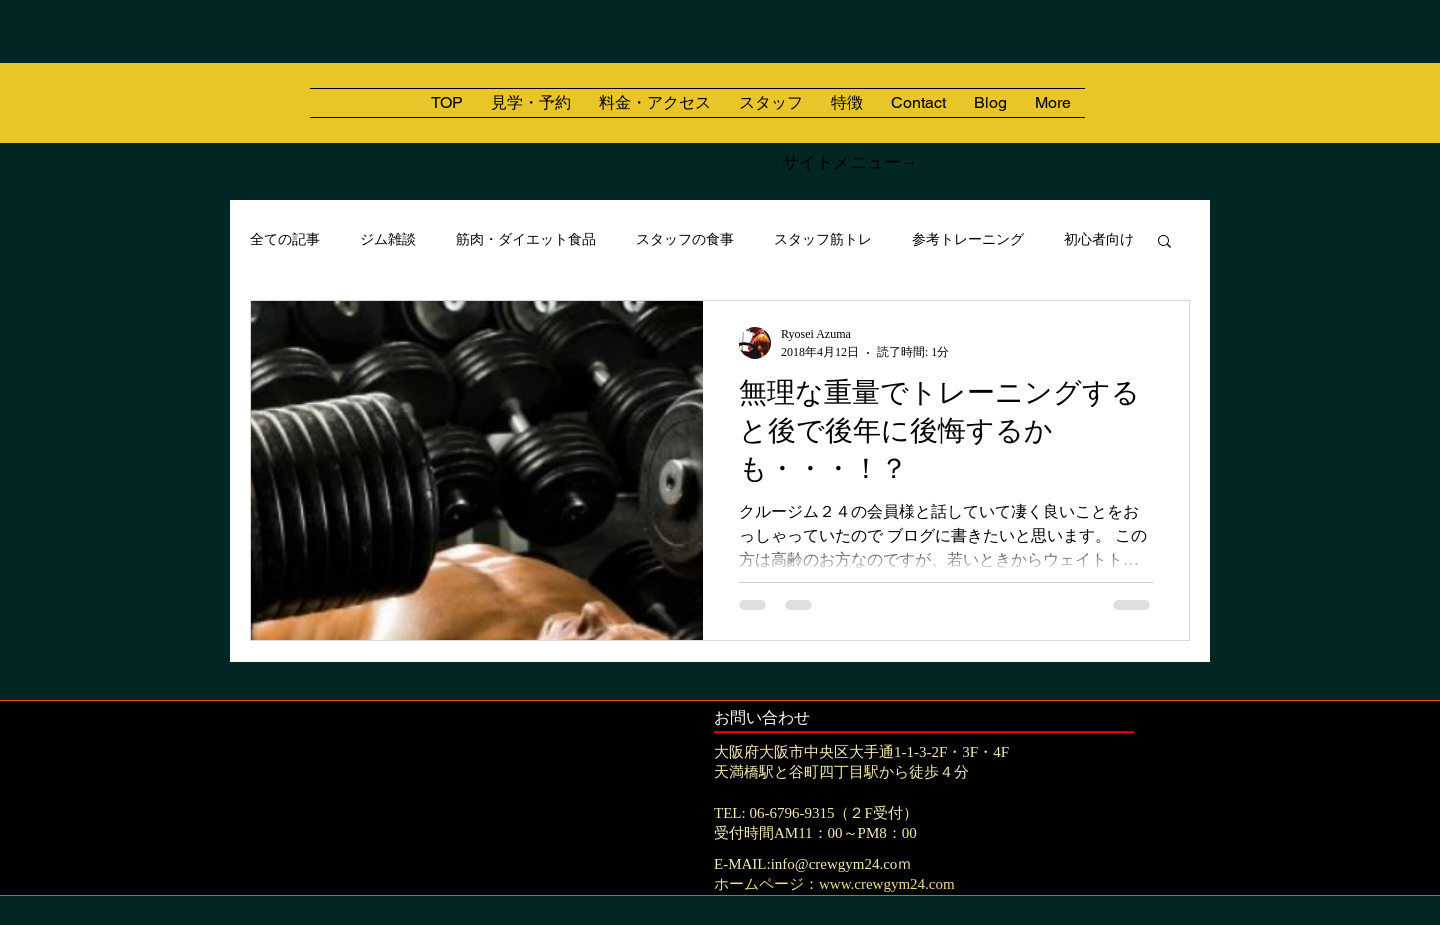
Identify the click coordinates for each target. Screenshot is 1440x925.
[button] (1164, 242)
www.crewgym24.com (887, 884)
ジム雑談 (388, 239)
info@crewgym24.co (834, 864)
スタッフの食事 (685, 239)
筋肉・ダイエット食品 (526, 239)
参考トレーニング (968, 239)
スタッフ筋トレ (823, 239)
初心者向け (1099, 239)
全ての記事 (285, 239)
